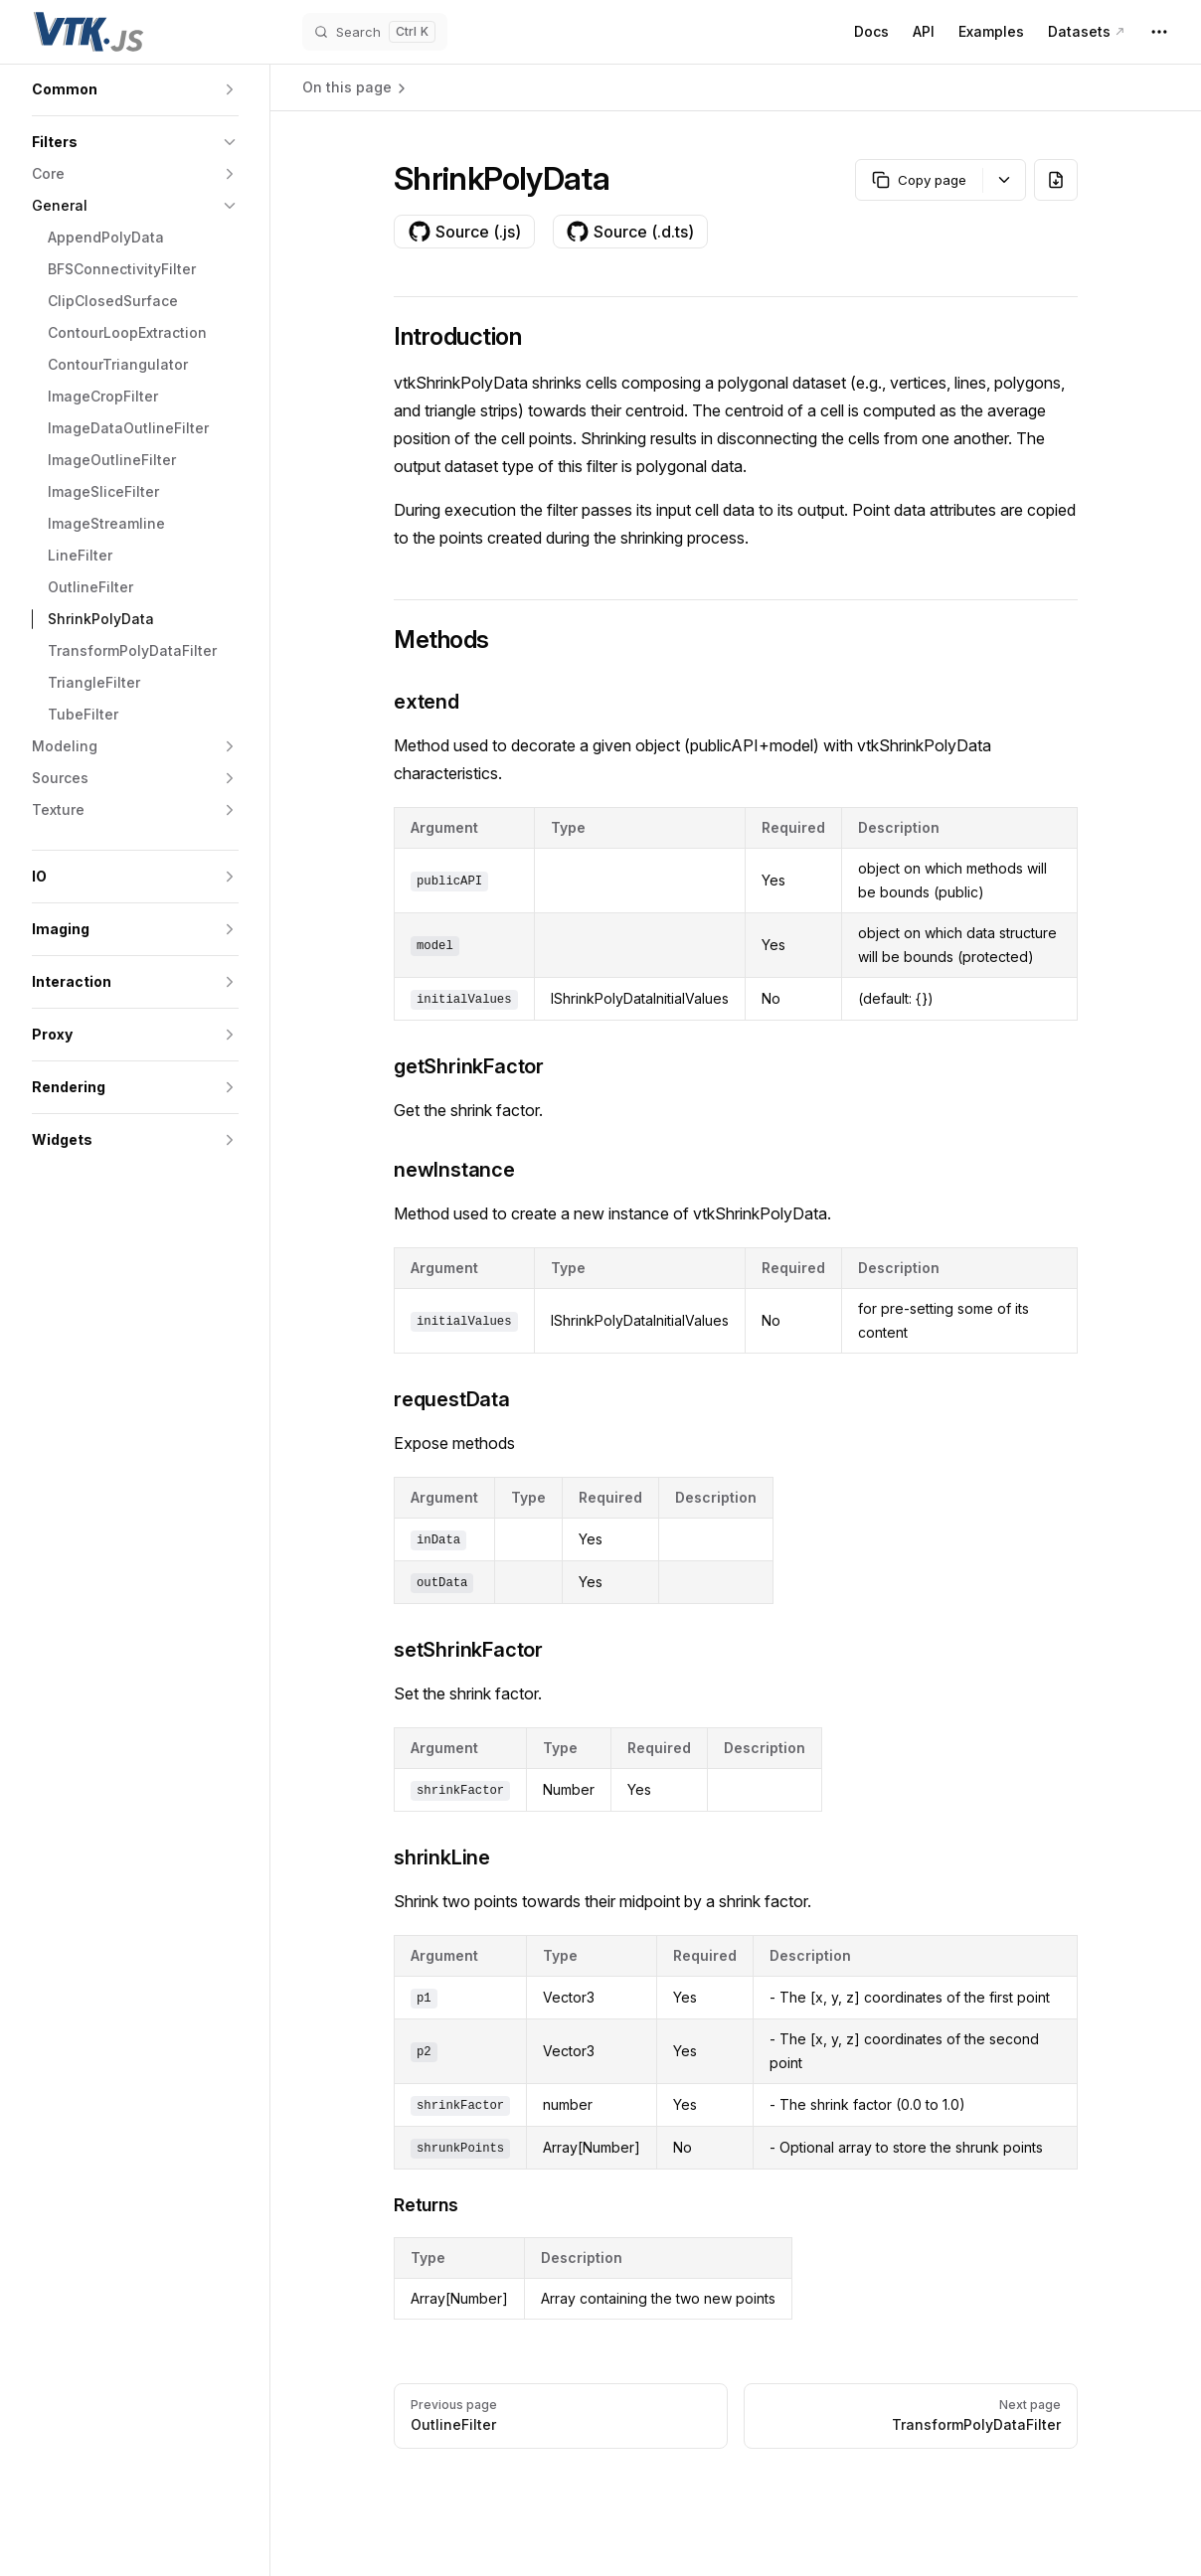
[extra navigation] (1159, 32)
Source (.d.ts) (630, 231)
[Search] (374, 32)
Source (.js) (464, 231)
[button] (135, 89)
